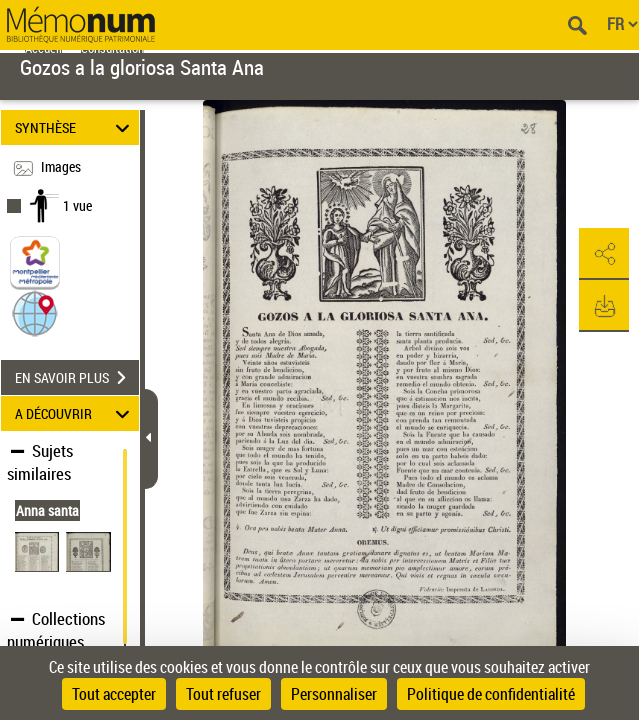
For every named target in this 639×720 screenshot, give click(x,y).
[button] (35, 312)
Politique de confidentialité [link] (491, 694)
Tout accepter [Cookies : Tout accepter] (114, 694)
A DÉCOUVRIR (75, 413)
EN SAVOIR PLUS (77, 378)
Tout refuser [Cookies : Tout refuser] (223, 694)
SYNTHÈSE (75, 127)
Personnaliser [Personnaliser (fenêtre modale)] (334, 694)
